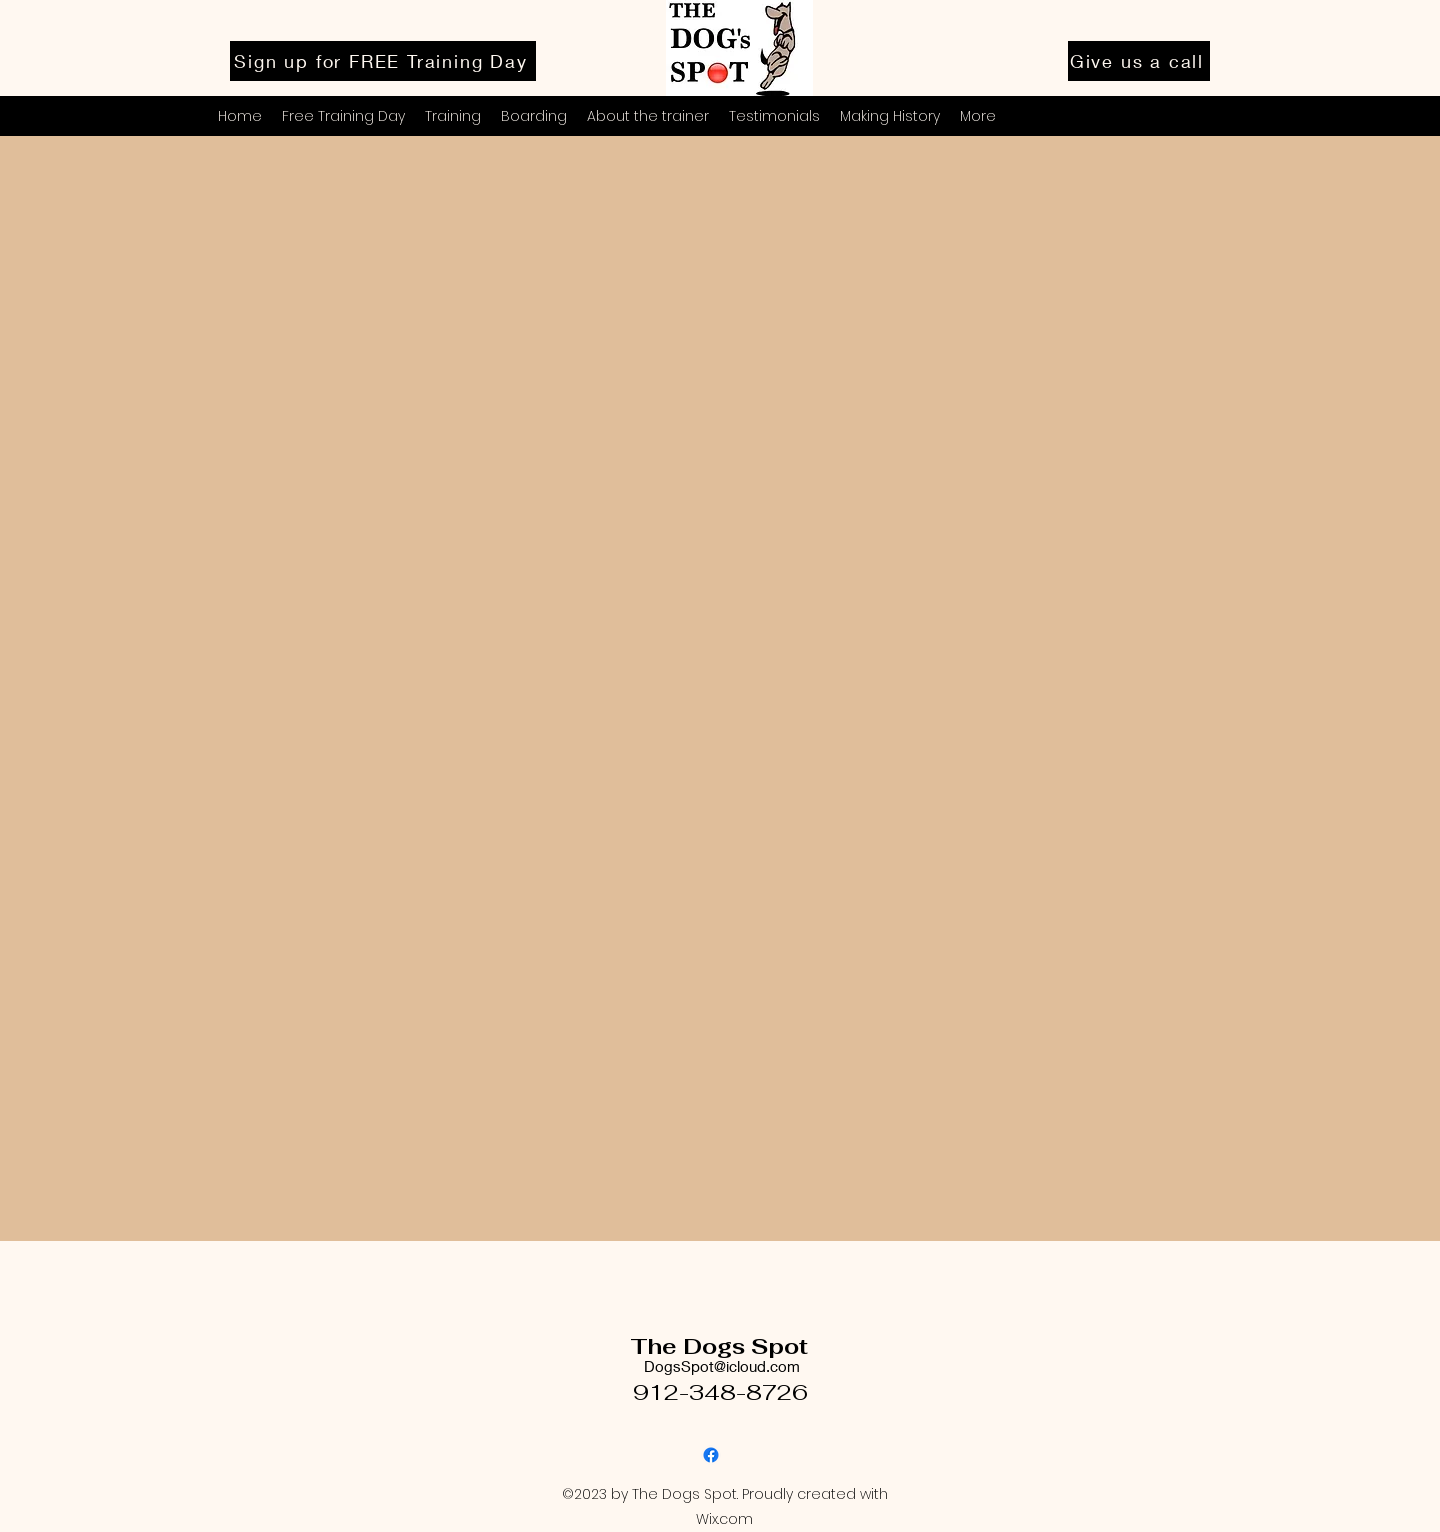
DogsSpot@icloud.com (722, 1366)
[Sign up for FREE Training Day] (383, 61)
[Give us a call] (1139, 61)
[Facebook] (711, 1455)
